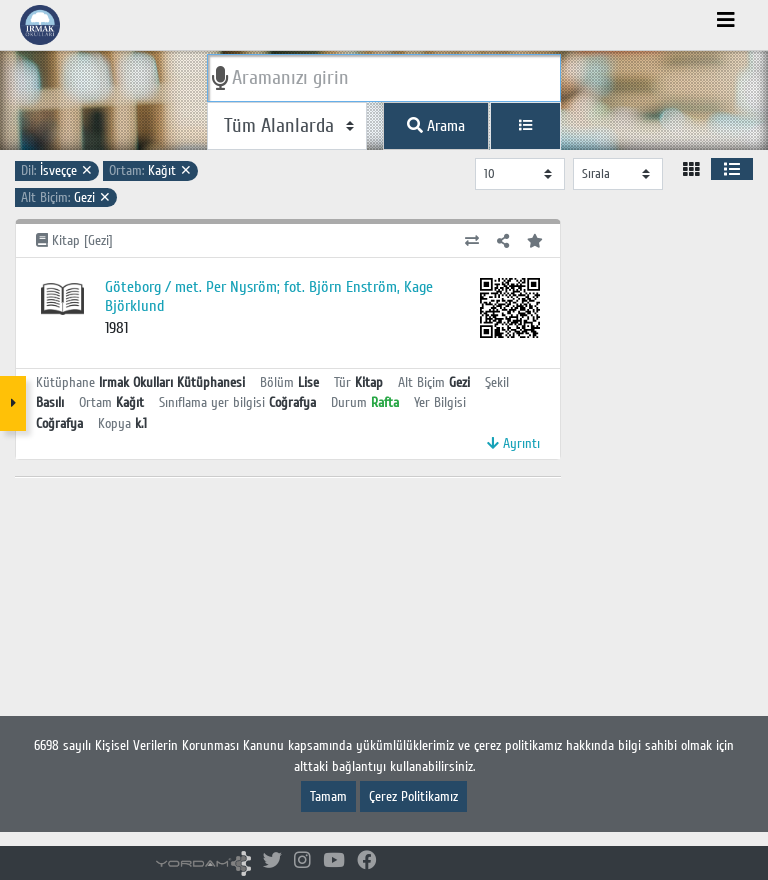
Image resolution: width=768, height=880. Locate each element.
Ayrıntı (513, 443)
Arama (436, 126)
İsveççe (57, 170)
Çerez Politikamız (413, 796)
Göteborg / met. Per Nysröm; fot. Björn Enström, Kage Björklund (269, 296)
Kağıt (150, 170)
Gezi (66, 197)
